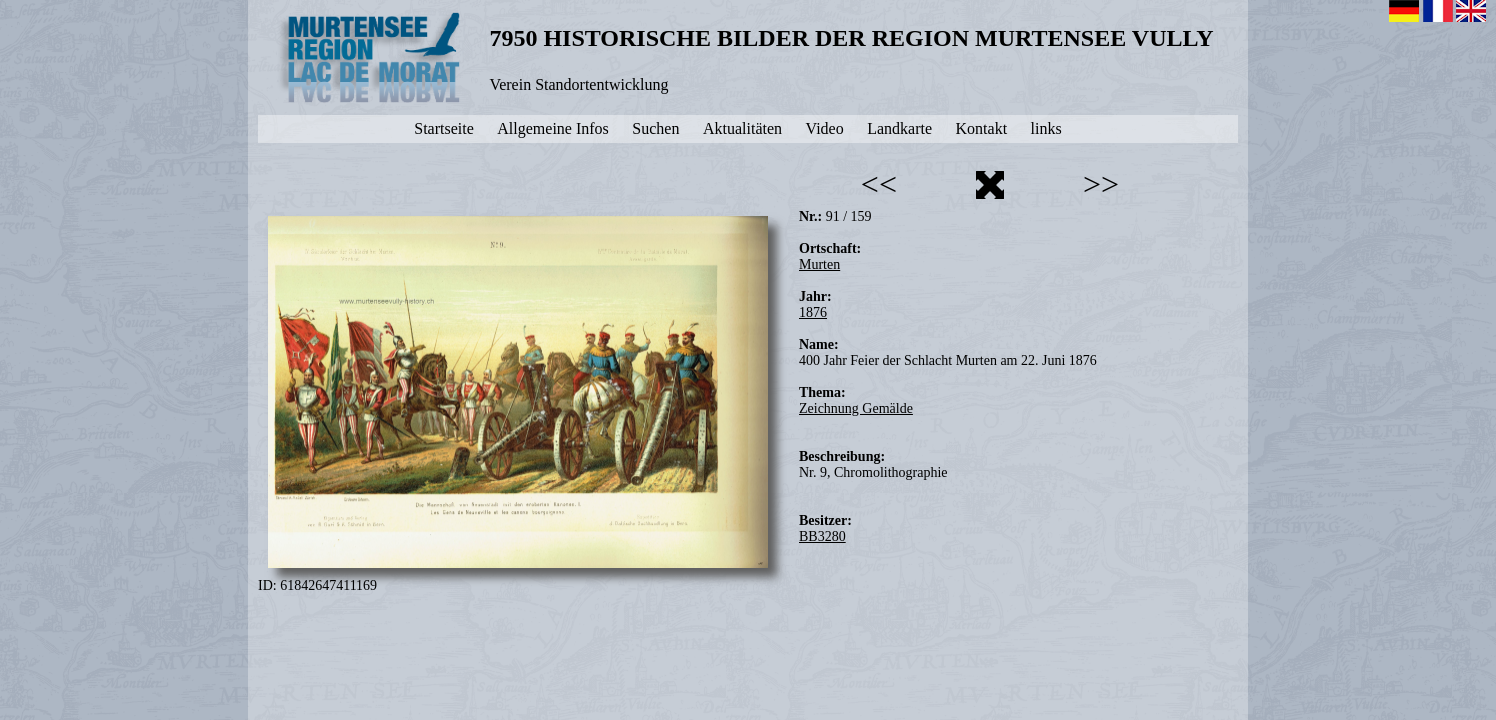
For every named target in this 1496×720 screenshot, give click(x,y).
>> (1101, 184)
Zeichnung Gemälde (856, 408)
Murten (819, 264)
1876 (813, 312)
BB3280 (822, 536)
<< (879, 184)
